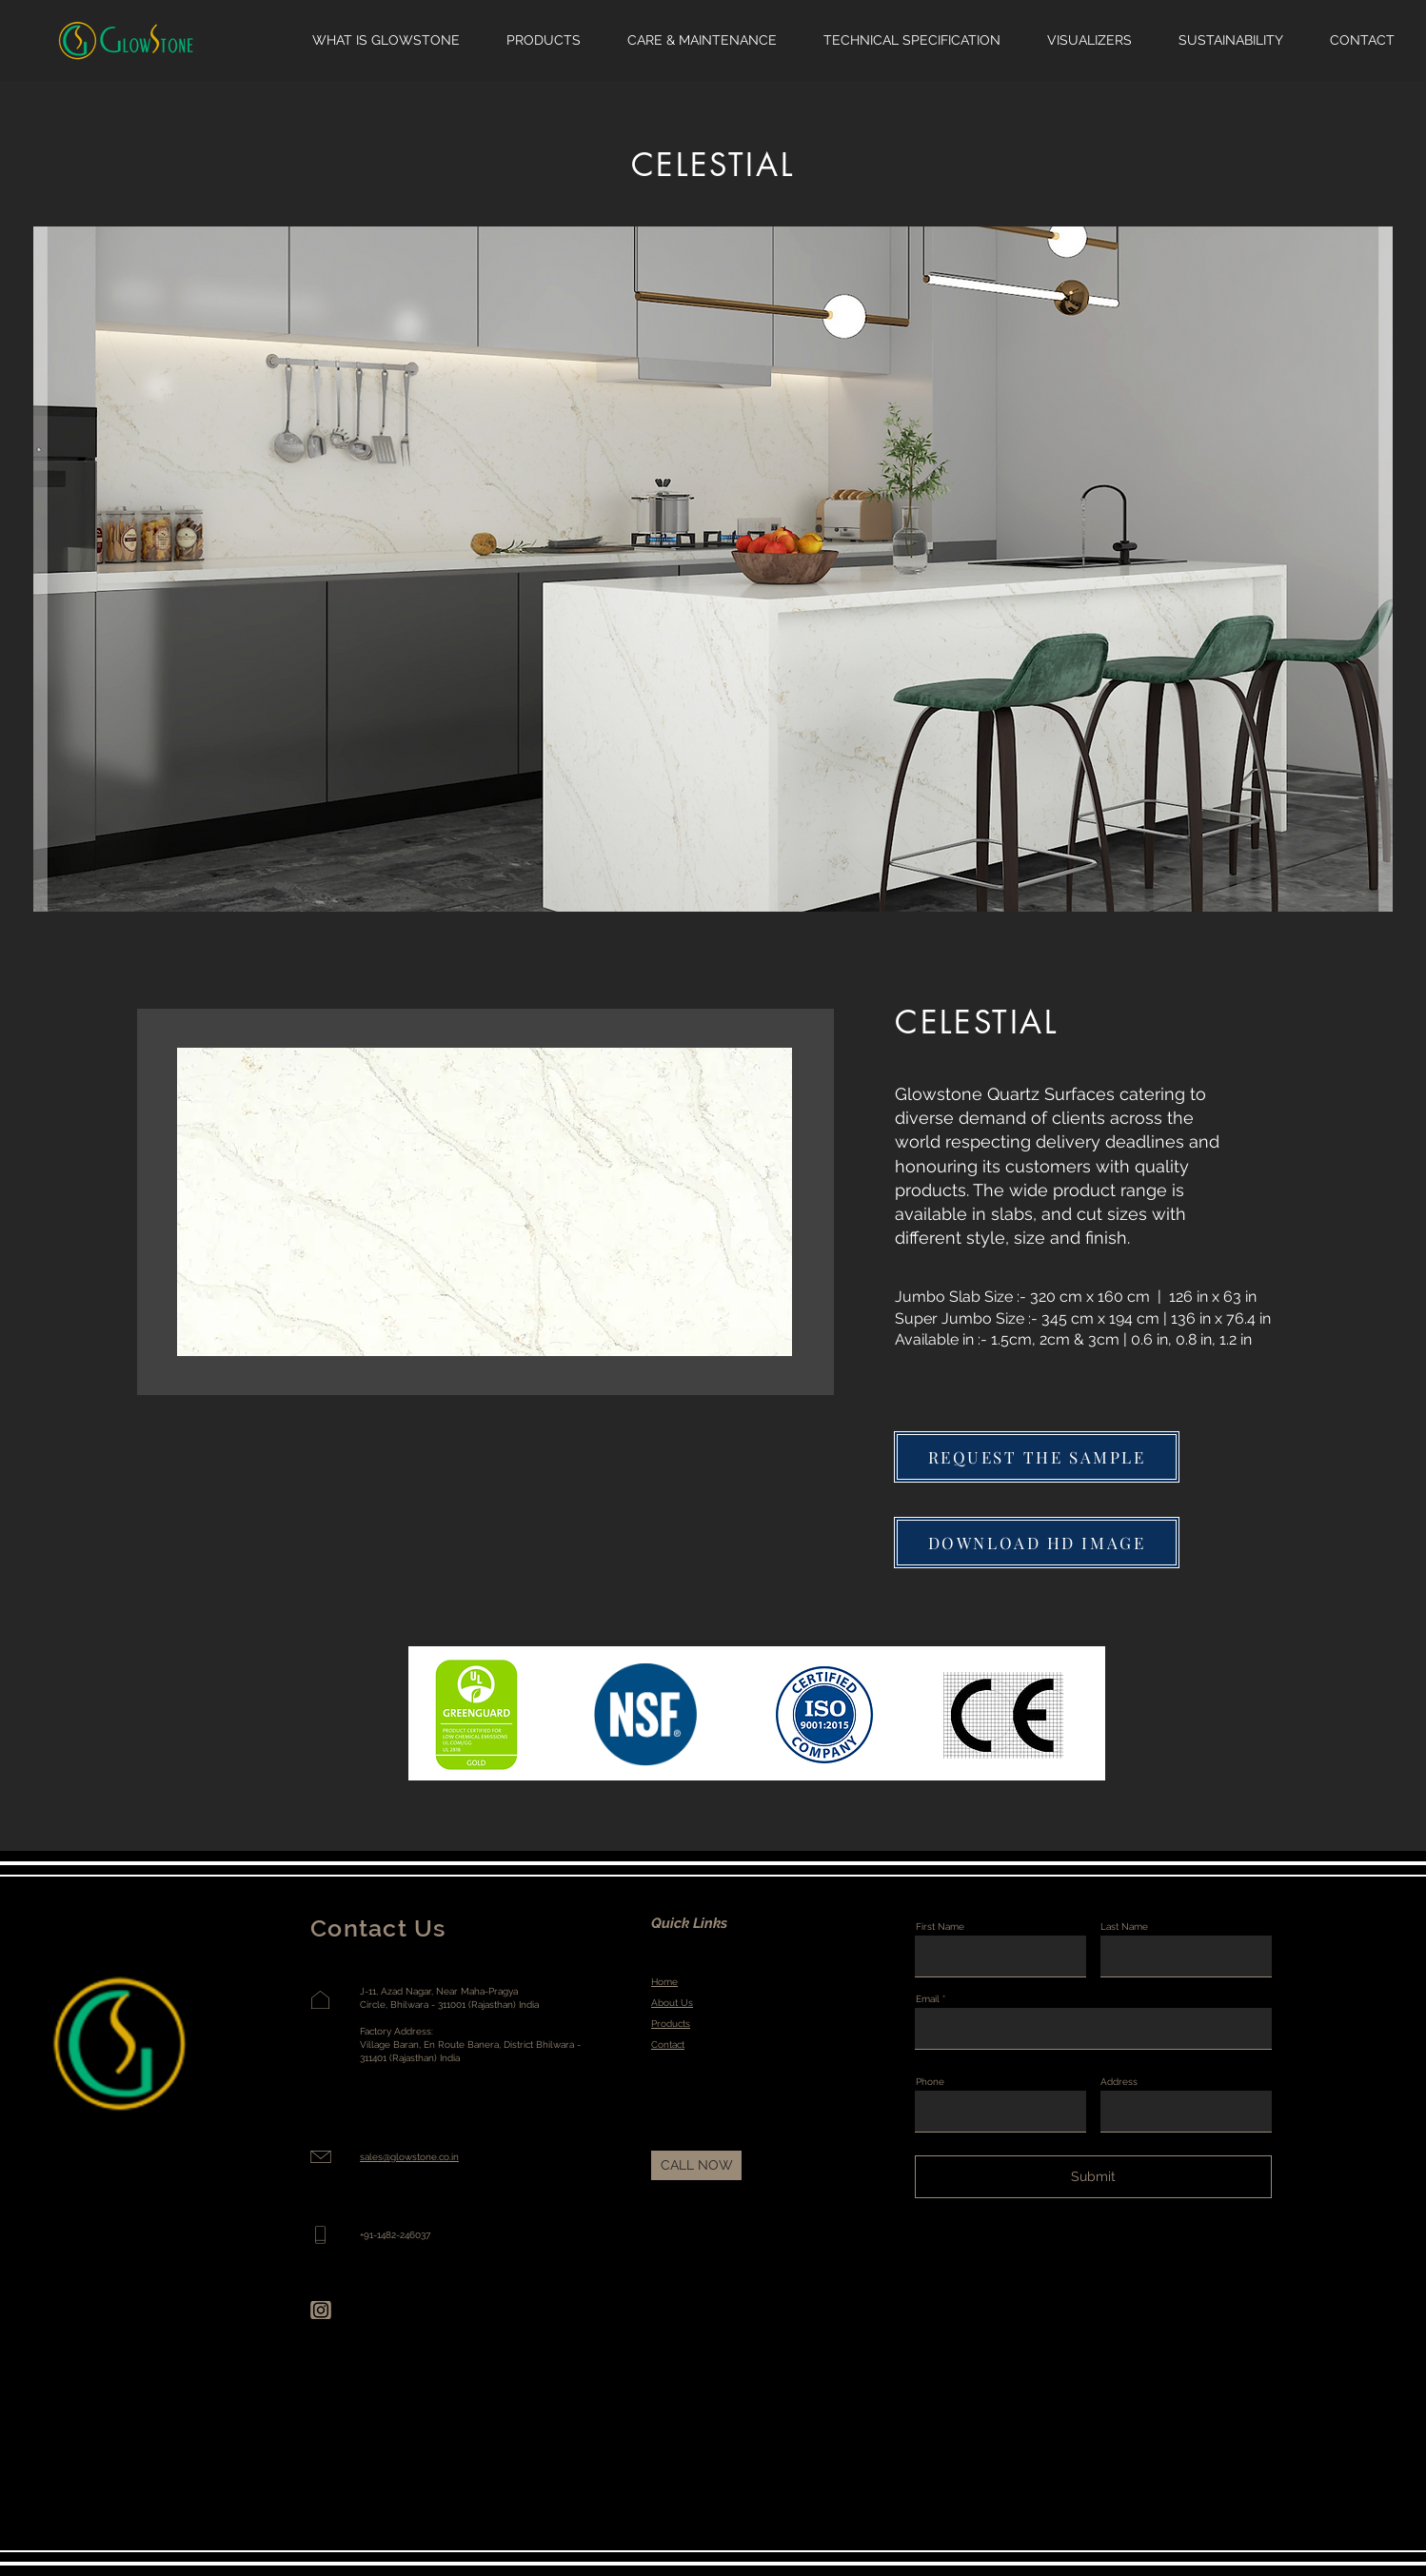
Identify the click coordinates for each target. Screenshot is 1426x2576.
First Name (940, 1927)
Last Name (1124, 1927)
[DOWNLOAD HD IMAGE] (1036, 1542)
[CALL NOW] (696, 2165)
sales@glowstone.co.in (409, 2157)
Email (928, 1999)
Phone (930, 2082)
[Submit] (1093, 2176)
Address (1119, 2082)
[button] (1036, 1457)
